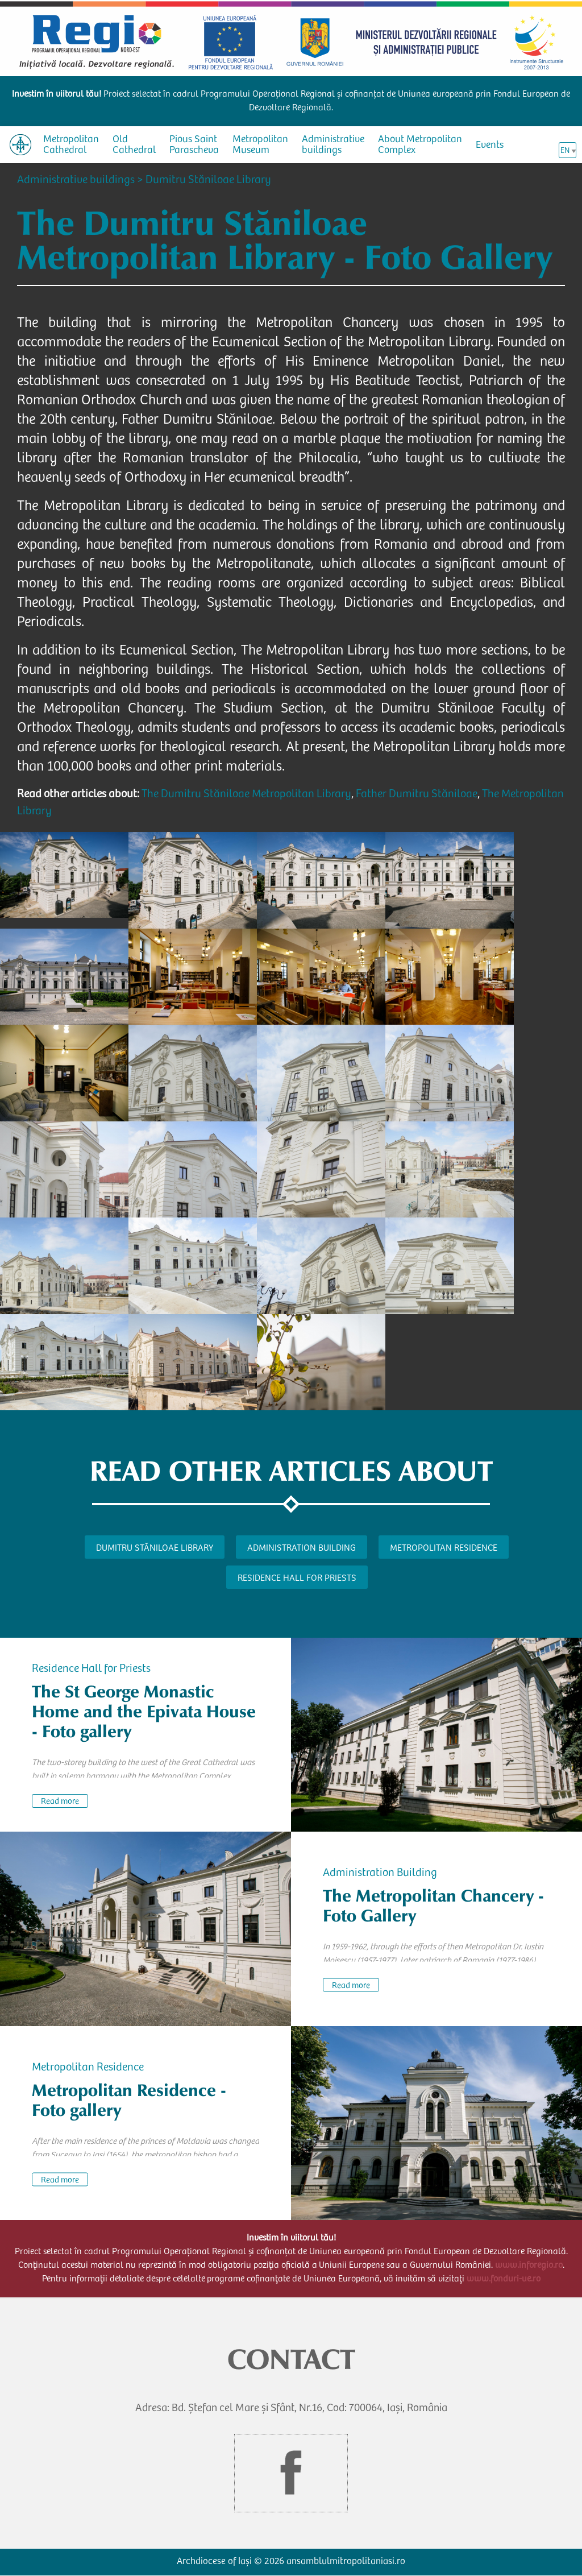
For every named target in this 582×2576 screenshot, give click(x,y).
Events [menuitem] (490, 145)
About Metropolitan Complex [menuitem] (420, 145)
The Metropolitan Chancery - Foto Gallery (433, 1906)
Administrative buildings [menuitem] (333, 145)
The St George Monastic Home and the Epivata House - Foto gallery (144, 1712)
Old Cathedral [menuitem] (134, 145)
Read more (60, 1802)
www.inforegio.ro (529, 2265)
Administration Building (301, 1548)
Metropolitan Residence (443, 1548)
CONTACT (291, 2359)
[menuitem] (20, 144)
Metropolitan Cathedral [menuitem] (71, 145)
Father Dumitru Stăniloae (416, 795)
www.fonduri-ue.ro (504, 2279)
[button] (64, 874)
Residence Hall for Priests (297, 1578)
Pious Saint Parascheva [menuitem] (194, 145)
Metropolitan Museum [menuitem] (260, 145)
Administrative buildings (76, 181)
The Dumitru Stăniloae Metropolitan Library (246, 795)
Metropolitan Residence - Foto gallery (129, 2100)
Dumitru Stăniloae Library (208, 181)
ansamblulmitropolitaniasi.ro (345, 2562)
